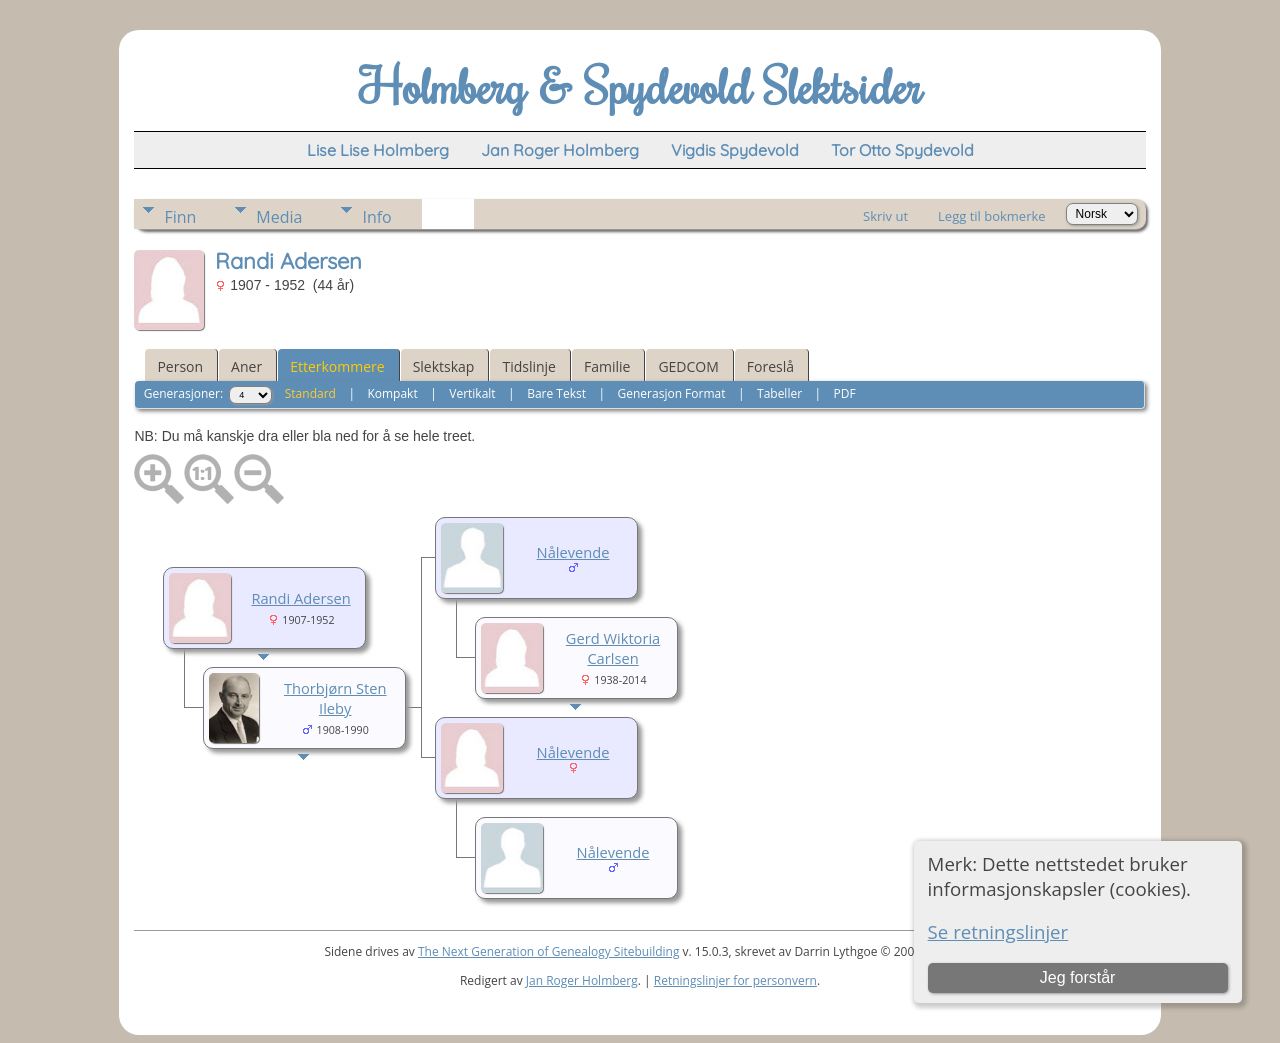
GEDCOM (688, 366)
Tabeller (779, 393)
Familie (607, 366)
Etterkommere (337, 366)
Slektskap (444, 366)
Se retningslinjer (998, 931)
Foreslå (770, 366)
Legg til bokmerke (992, 216)
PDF (845, 393)
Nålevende (573, 552)
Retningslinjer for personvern (735, 980)
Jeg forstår (1078, 977)
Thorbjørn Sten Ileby (335, 698)
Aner (246, 366)
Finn (180, 217)
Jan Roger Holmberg (582, 980)
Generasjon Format (672, 393)
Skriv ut (885, 216)
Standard (310, 393)
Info (376, 217)
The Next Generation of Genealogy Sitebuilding (549, 951)
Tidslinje (529, 366)
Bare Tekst (556, 393)
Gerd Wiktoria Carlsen (613, 648)
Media (279, 217)
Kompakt (392, 393)
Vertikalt (472, 393)
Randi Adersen (300, 598)
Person (180, 366)
